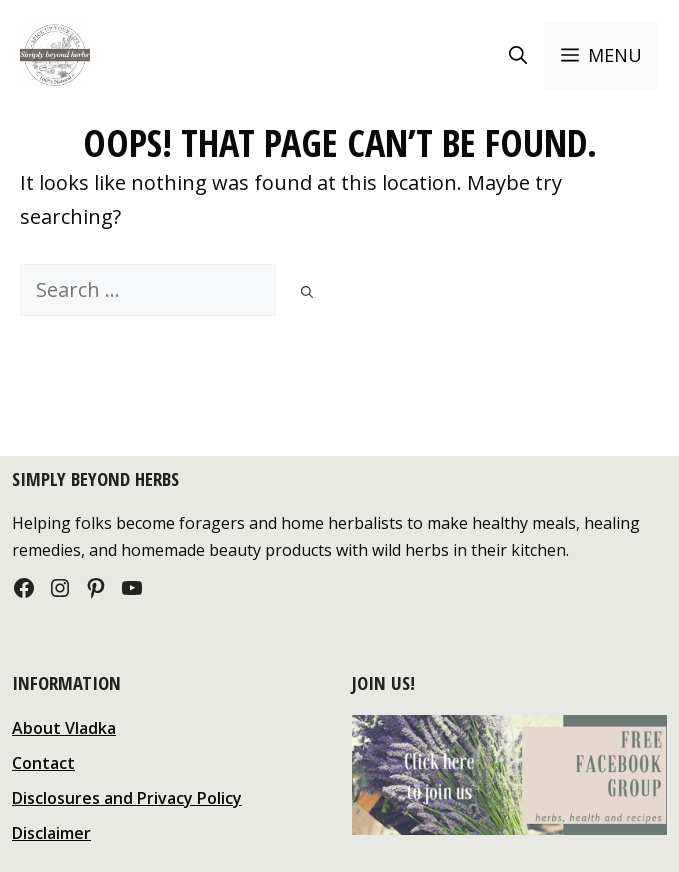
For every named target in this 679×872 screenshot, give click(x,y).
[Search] (307, 293)
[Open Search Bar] (518, 55)
